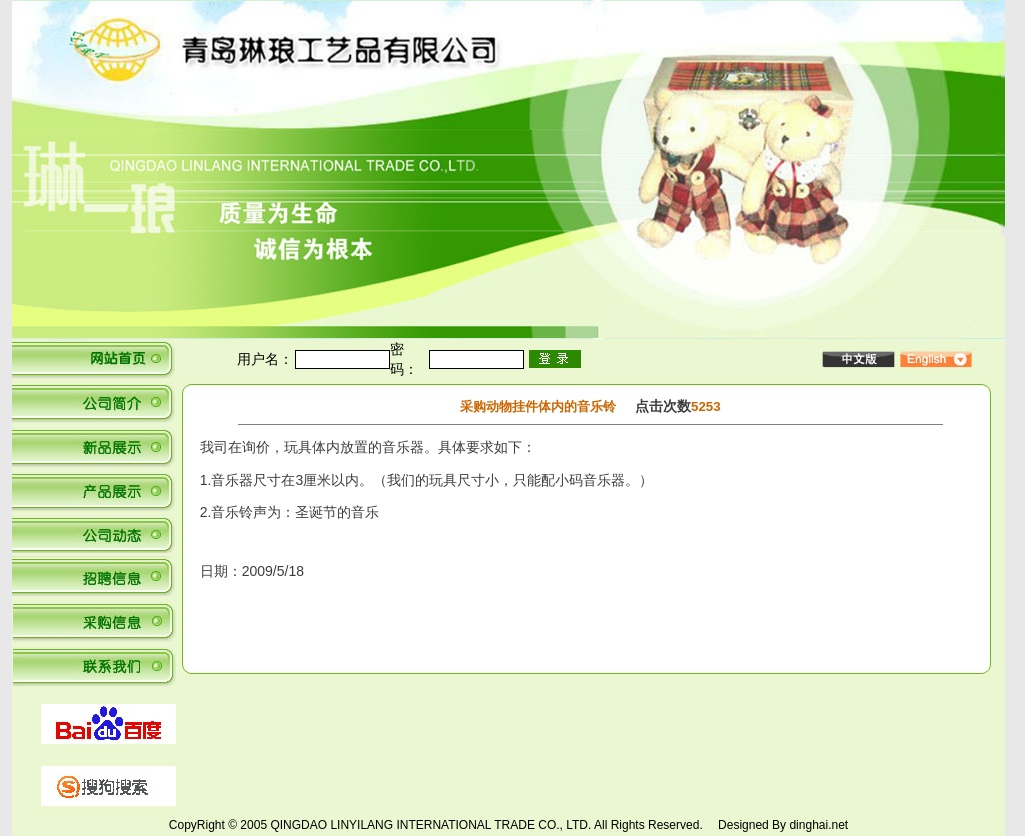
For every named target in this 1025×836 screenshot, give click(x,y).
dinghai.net (818, 825)
